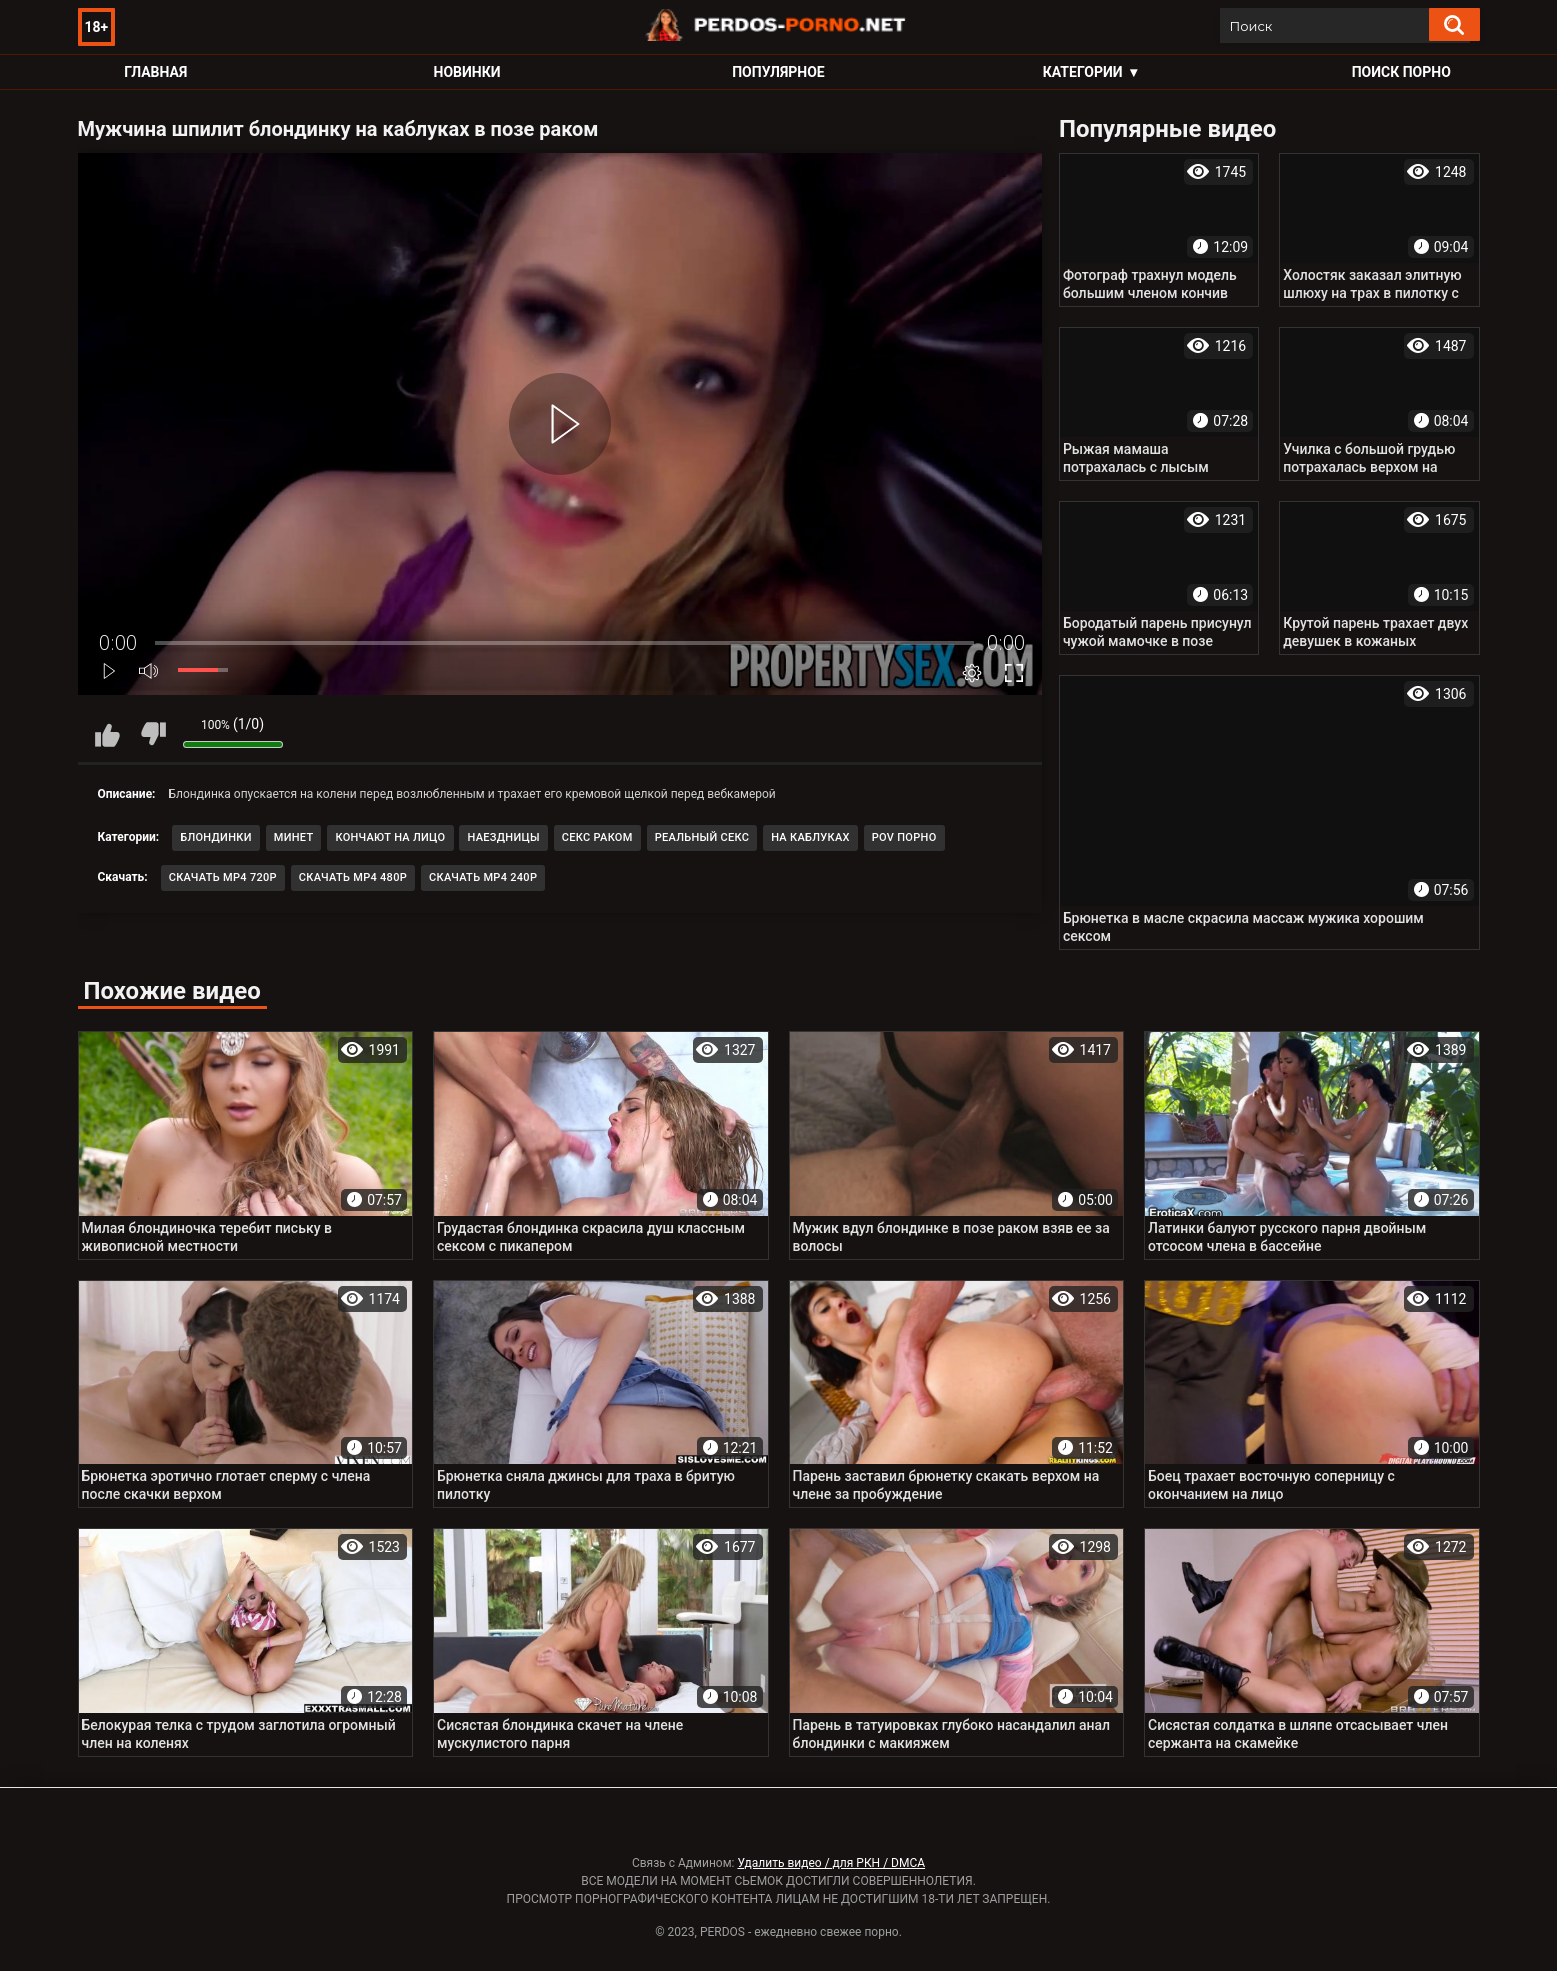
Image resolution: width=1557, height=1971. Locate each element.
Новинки (467, 72)
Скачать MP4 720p (223, 877)
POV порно (904, 837)
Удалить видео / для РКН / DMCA (831, 1863)
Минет (294, 837)
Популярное (778, 72)
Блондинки (216, 837)
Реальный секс (702, 837)
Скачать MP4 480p (353, 877)
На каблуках (810, 837)
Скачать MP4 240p (483, 877)
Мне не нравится (153, 734)
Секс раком (597, 837)
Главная (155, 72)
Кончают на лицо (390, 837)
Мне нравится (108, 734)
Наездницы (503, 837)
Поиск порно (1401, 72)
